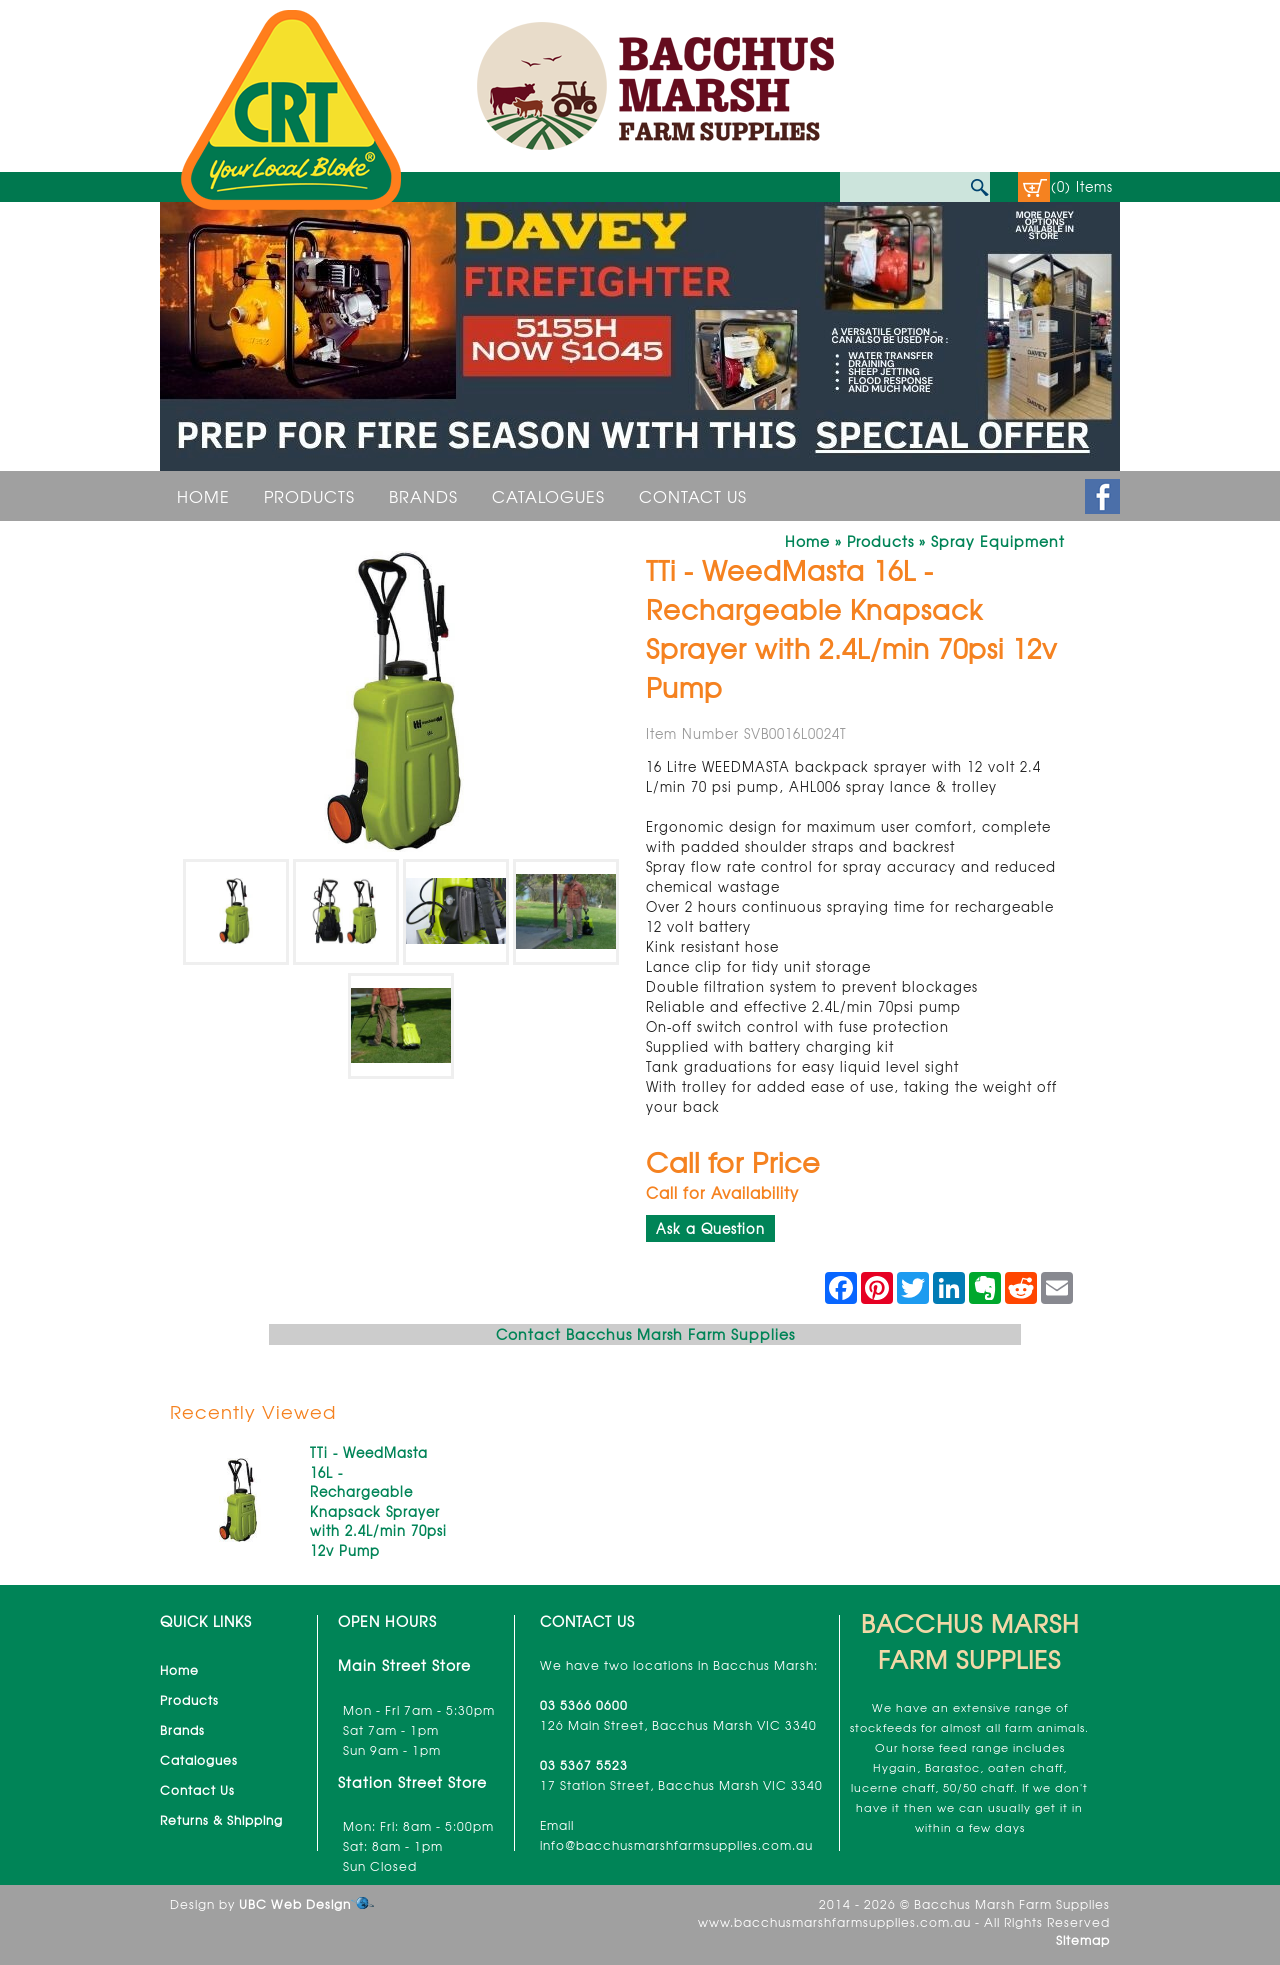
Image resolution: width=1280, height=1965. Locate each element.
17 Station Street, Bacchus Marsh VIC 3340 (681, 1785)
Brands (423, 496)
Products (309, 496)
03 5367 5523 (584, 1765)
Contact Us (693, 496)
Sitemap (1083, 1940)
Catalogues (548, 496)
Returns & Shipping (221, 1820)
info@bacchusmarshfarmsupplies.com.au (676, 1845)
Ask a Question (710, 1228)
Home (203, 496)
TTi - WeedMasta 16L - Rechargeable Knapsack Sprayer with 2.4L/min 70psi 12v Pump (378, 1501)
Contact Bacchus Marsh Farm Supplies (645, 1334)
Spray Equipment (998, 541)
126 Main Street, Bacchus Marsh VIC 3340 (678, 1725)
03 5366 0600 (584, 1705)
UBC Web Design (295, 1904)
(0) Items (1082, 186)
